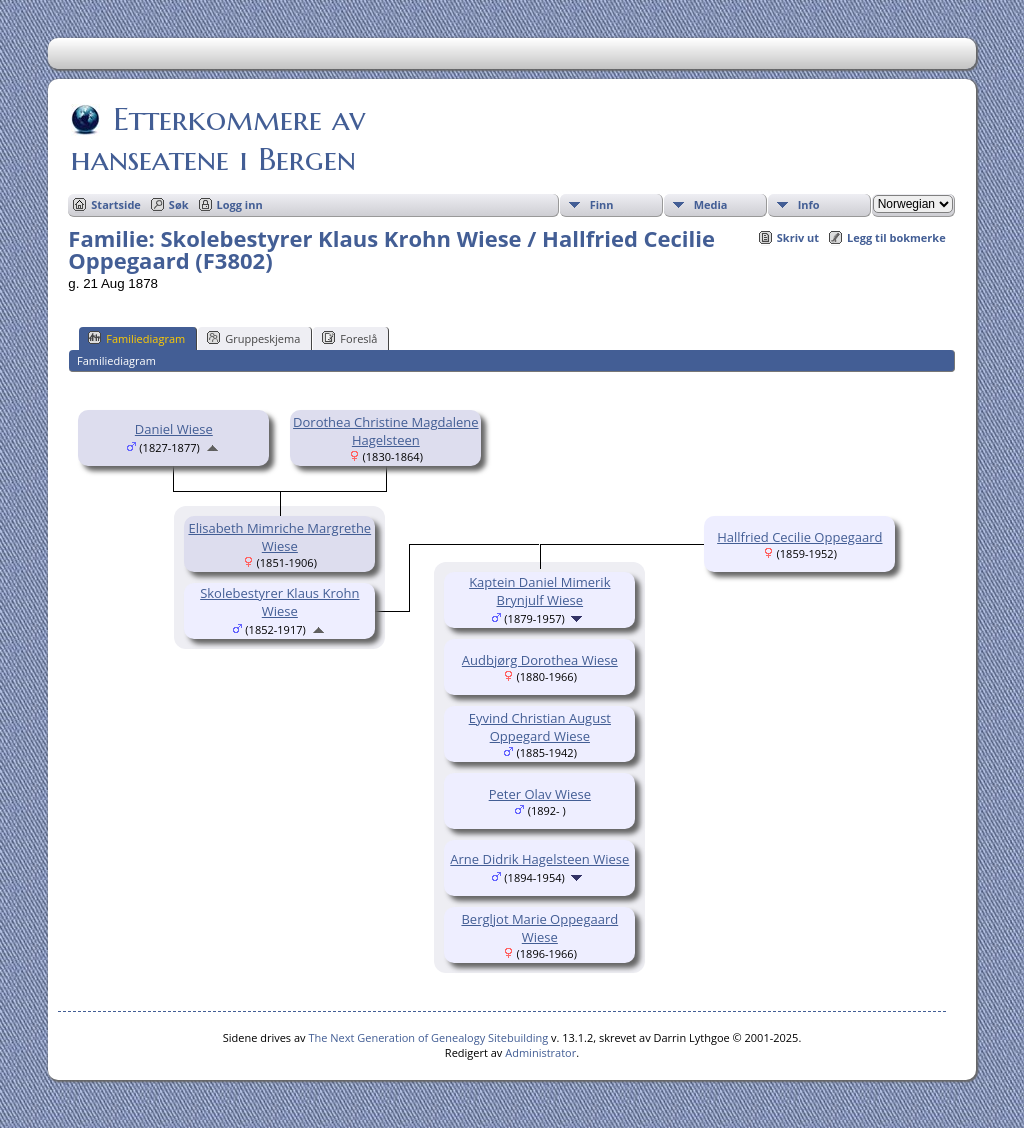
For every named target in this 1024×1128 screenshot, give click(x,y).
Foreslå (349, 338)
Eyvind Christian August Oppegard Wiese (540, 727)
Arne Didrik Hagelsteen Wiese (539, 859)
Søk (179, 204)
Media (711, 204)
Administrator (540, 1052)
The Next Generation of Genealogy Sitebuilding (428, 1037)
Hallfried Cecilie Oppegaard (799, 537)
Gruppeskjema (253, 338)
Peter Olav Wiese (540, 794)
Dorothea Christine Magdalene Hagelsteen (385, 431)
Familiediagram (136, 338)
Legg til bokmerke (896, 237)
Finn (602, 204)
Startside (116, 204)
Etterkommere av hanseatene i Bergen (218, 139)
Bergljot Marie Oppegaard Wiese (539, 928)
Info (809, 204)
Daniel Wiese (174, 429)
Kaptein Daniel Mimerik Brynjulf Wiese (539, 591)
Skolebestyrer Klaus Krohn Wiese (279, 602)
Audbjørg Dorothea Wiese (540, 660)
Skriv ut (798, 237)
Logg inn (240, 204)
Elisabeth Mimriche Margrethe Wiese (279, 537)
